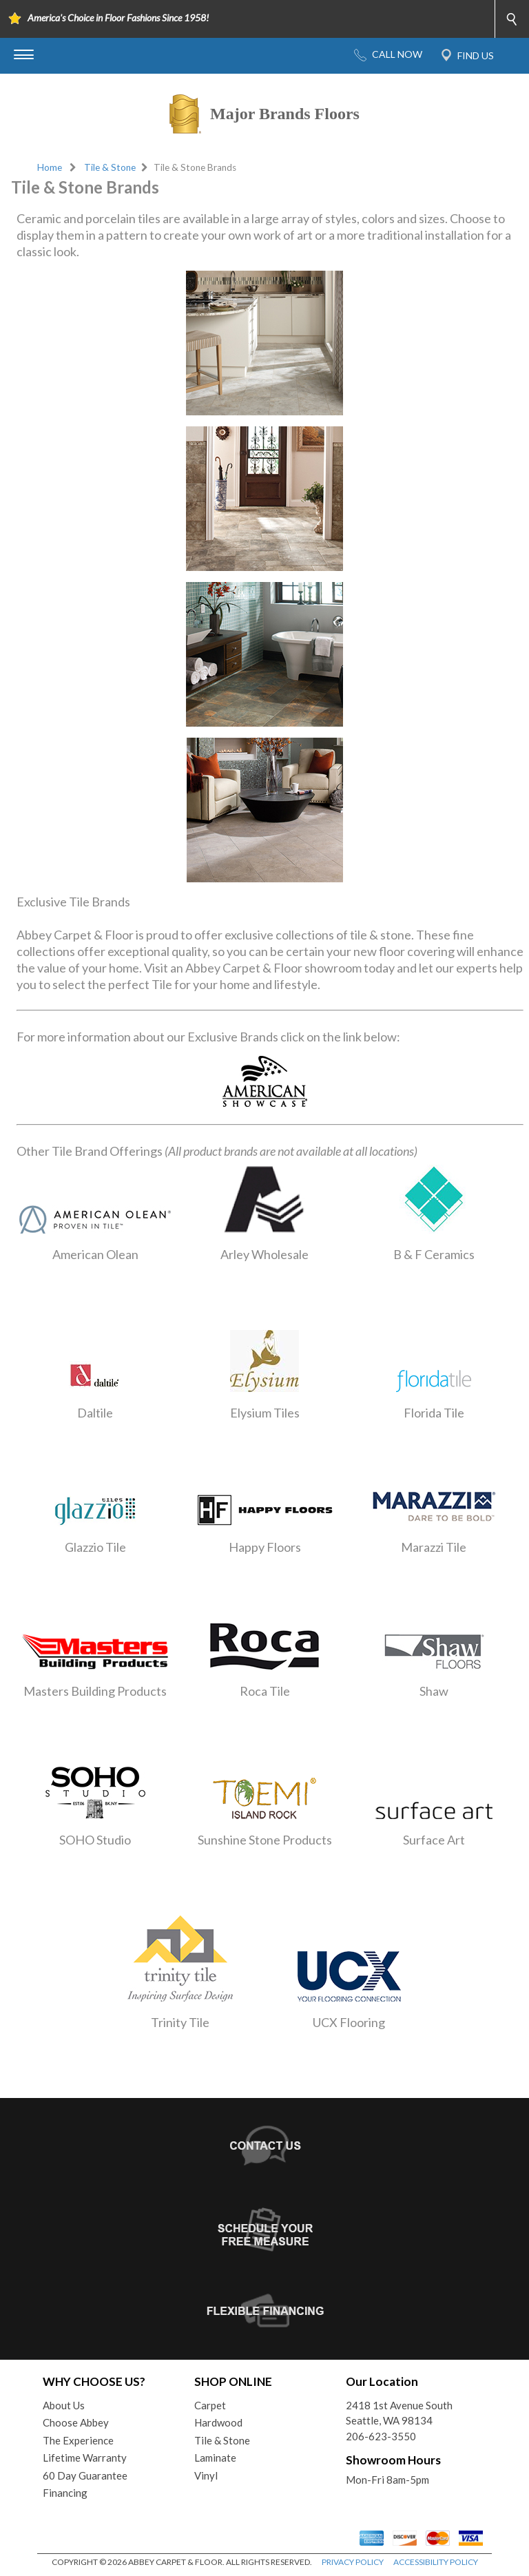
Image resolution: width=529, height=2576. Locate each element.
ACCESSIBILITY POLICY (435, 2562)
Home (49, 167)
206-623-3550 (381, 2436)
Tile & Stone (110, 167)
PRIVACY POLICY (353, 2562)
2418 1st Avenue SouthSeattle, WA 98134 (399, 2413)
